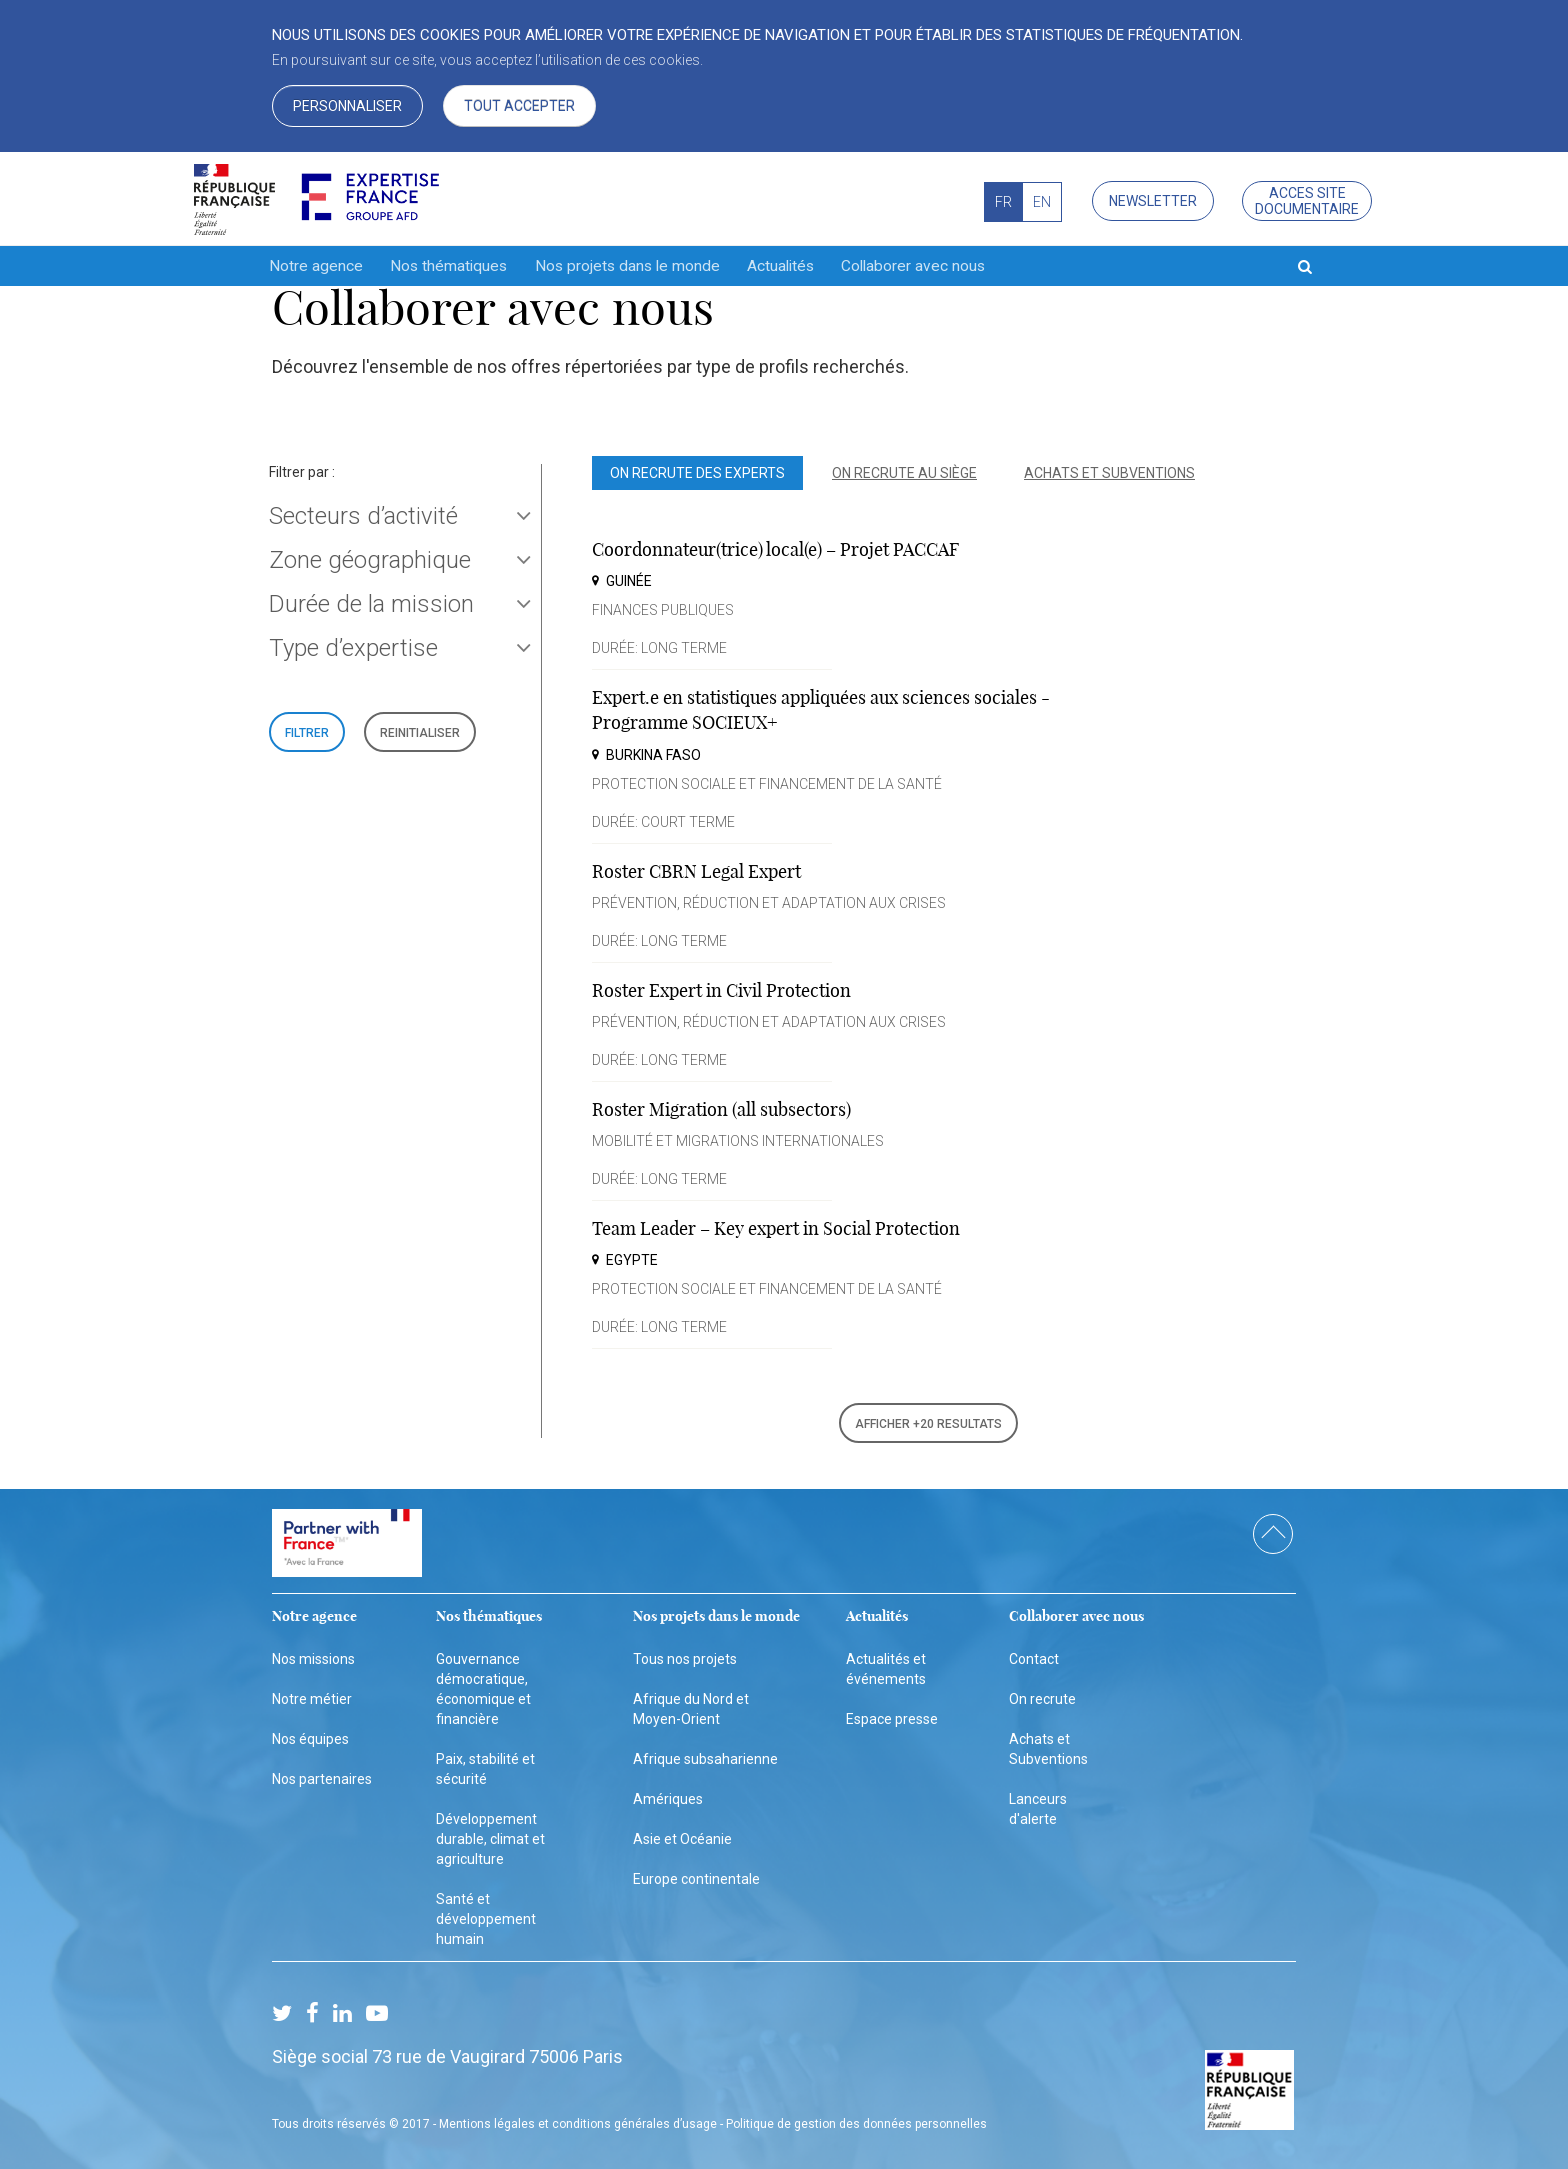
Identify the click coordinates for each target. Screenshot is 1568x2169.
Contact (1034, 1654)
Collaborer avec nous (951, 265)
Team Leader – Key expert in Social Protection (776, 1228)
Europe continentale (696, 1875)
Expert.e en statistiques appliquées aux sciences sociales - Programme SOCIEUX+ (821, 710)
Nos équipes (310, 1734)
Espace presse (892, 1714)
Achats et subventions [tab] (1109, 473)
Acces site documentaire (1307, 201)
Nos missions (313, 1654)
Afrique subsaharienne (705, 1754)
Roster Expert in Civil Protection (721, 990)
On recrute (1042, 1694)
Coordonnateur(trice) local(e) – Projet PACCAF (775, 549)
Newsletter (1153, 201)
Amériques (668, 1795)
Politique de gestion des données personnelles (856, 2120)
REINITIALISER (420, 733)
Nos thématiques (457, 265)
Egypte (632, 1260)
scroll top (1273, 1530)
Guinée (629, 581)
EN (1042, 202)
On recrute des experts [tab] (697, 473)
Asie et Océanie (682, 1835)
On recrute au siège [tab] (904, 473)
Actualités (809, 265)
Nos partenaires (322, 1774)
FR (1003, 202)
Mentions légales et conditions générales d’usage (578, 2120)
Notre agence (316, 265)
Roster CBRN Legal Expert (696, 871)
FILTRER (307, 733)
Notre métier (312, 1694)
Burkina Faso (653, 755)
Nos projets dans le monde (645, 265)
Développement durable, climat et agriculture (490, 1835)
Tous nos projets (685, 1654)
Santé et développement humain (486, 1915)
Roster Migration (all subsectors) (721, 1109)
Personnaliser (347, 106)
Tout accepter (519, 106)
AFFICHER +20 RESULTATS (928, 1424)
